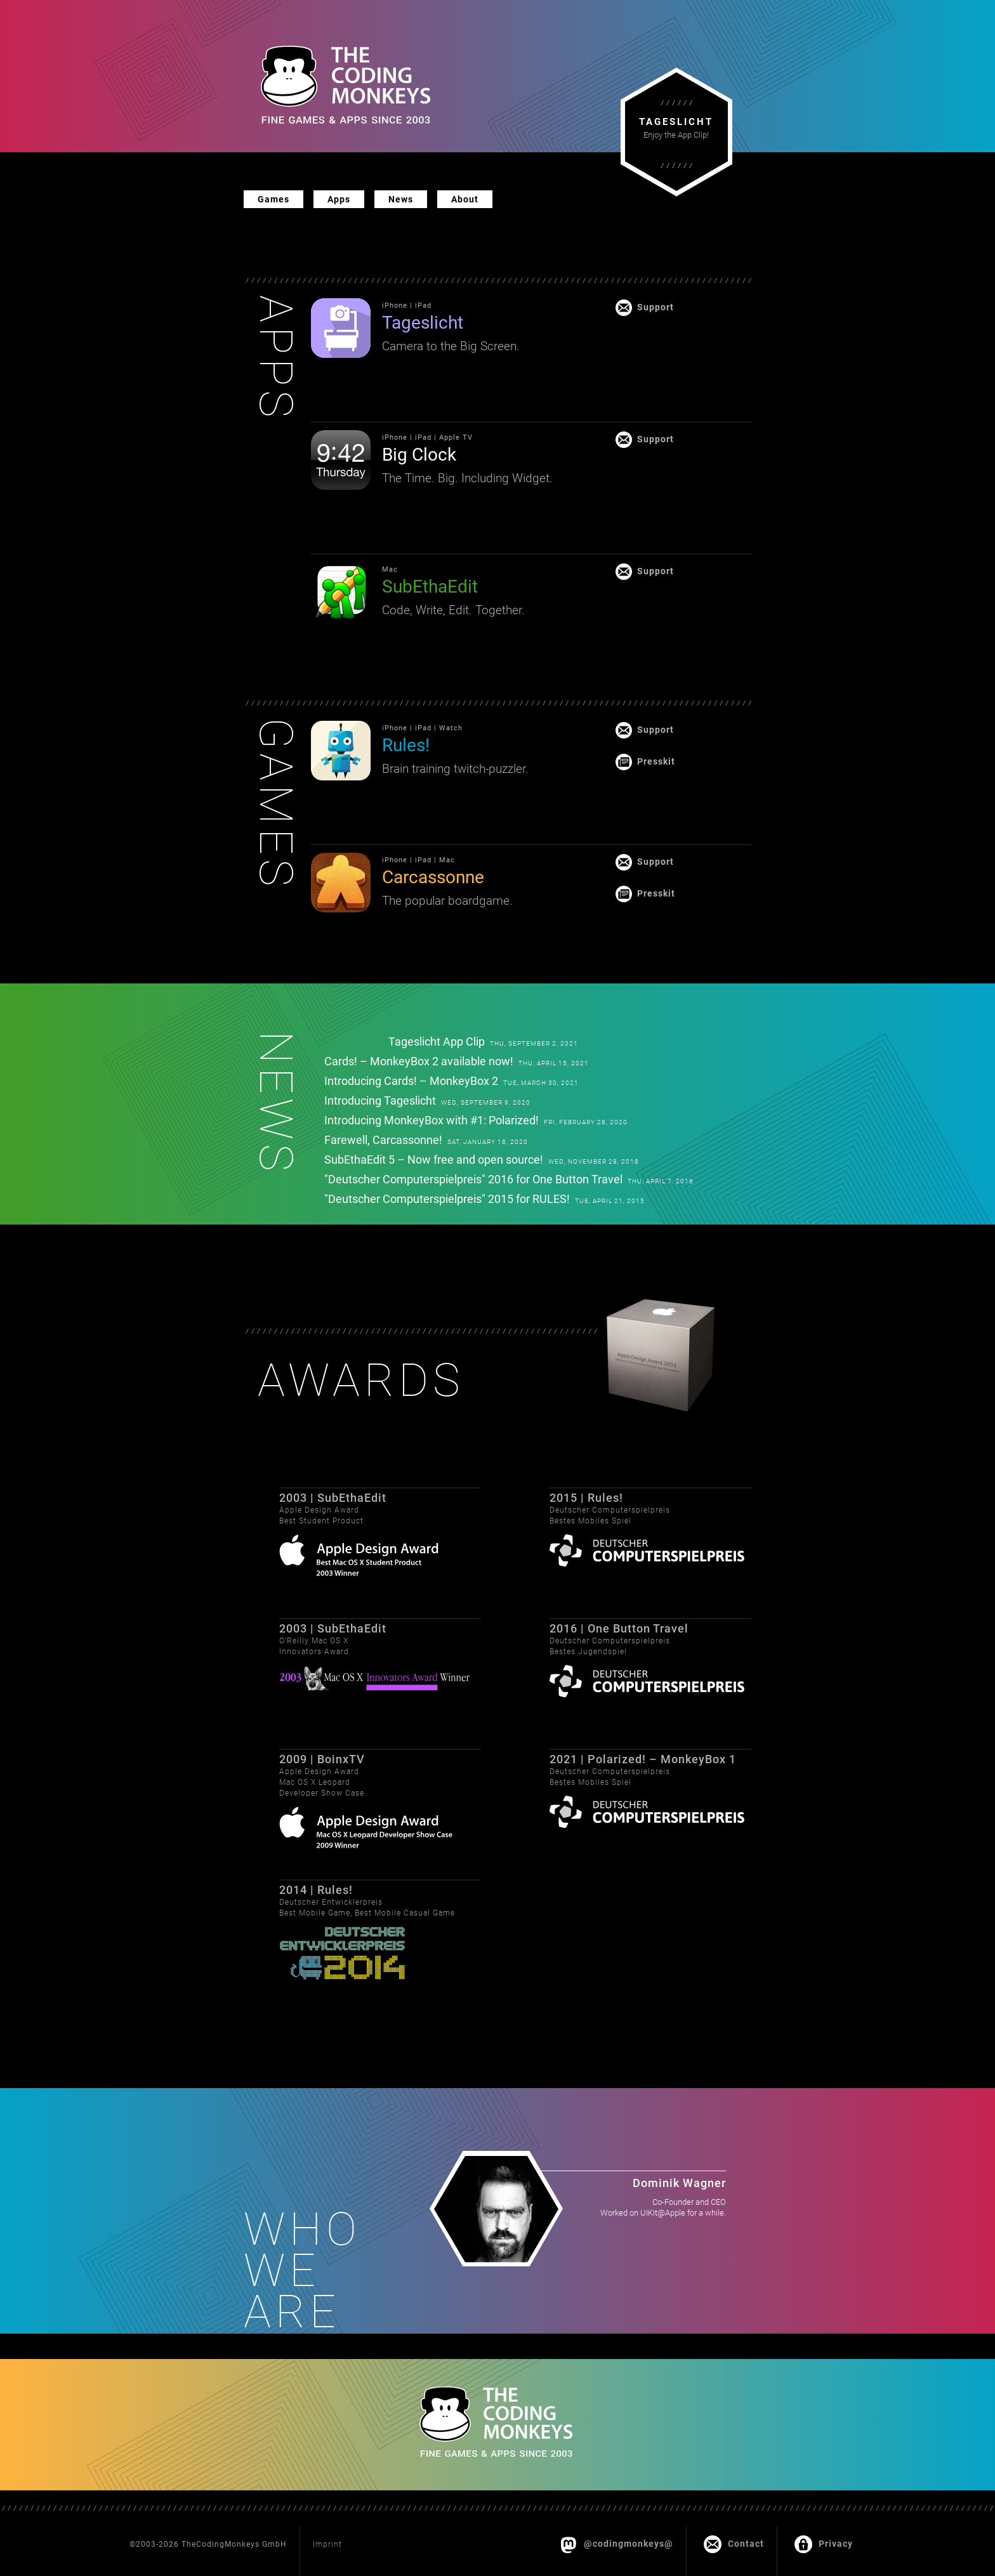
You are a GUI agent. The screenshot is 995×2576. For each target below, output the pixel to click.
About (464, 199)
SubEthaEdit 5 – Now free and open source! (433, 1159)
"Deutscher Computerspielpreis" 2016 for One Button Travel (473, 1179)
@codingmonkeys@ (616, 2542)
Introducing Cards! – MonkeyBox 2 (411, 1081)
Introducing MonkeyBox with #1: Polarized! (431, 1120)
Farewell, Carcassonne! (383, 1140)
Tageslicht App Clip (436, 1041)
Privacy (823, 2542)
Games (273, 199)
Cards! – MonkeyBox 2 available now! (418, 1061)
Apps (338, 199)
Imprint (327, 2544)
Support (655, 306)
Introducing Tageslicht (380, 1100)
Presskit (656, 760)
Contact (734, 2542)
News (400, 199)
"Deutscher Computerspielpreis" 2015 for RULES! (447, 1199)
